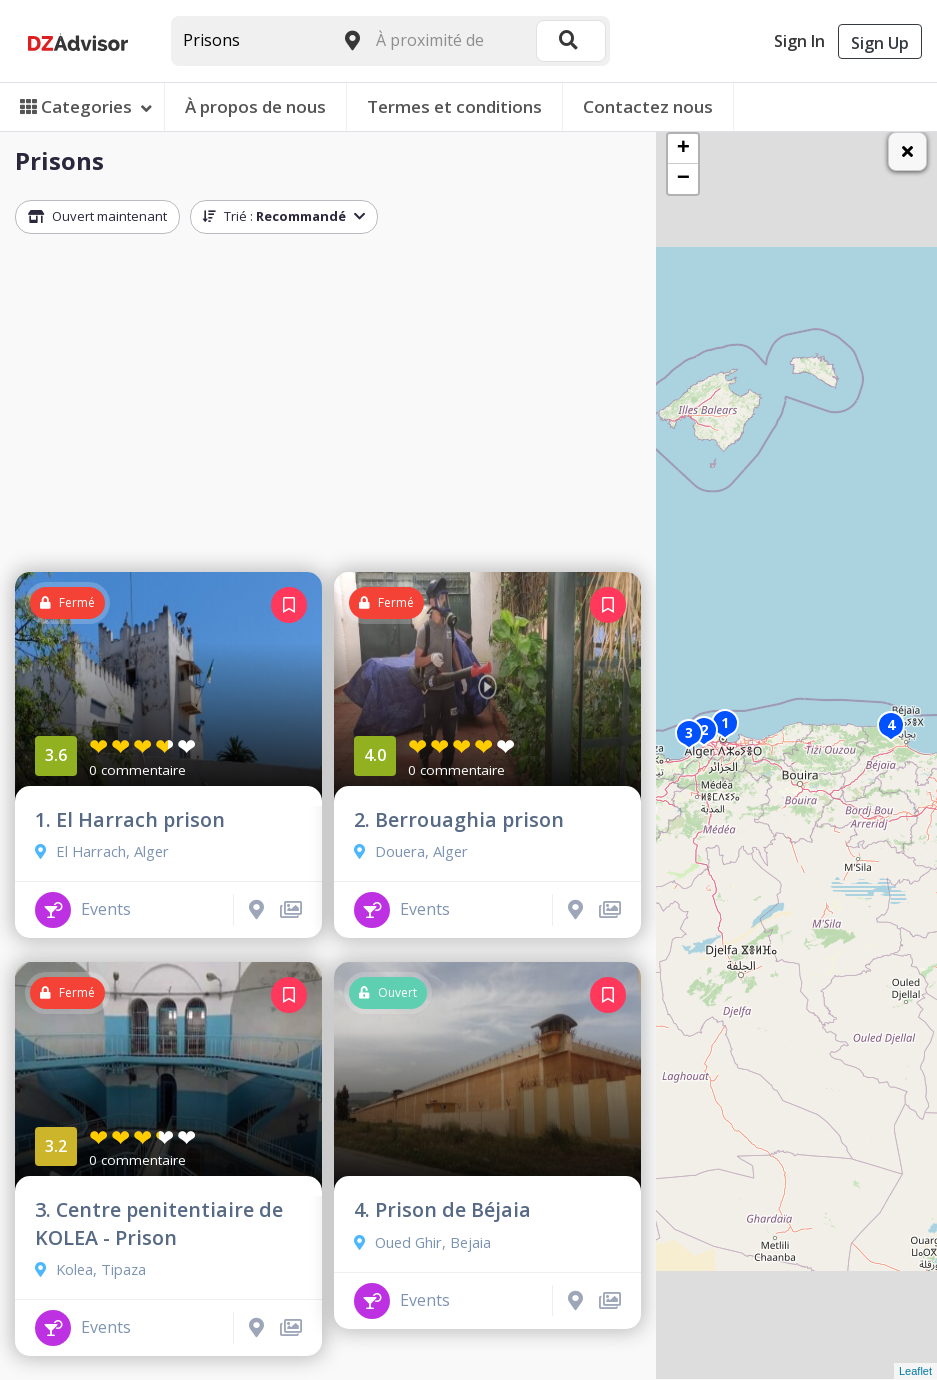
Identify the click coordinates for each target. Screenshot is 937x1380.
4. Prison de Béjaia (442, 1209)
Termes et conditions (454, 106)
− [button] (683, 179)
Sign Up (880, 43)
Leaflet (915, 1371)
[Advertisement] (328, 408)
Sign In (799, 41)
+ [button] (683, 149)
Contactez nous (648, 106)
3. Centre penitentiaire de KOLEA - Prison (159, 1223)
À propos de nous (255, 106)
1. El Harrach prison (130, 819)
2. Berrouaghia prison (459, 819)
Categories (86, 106)
